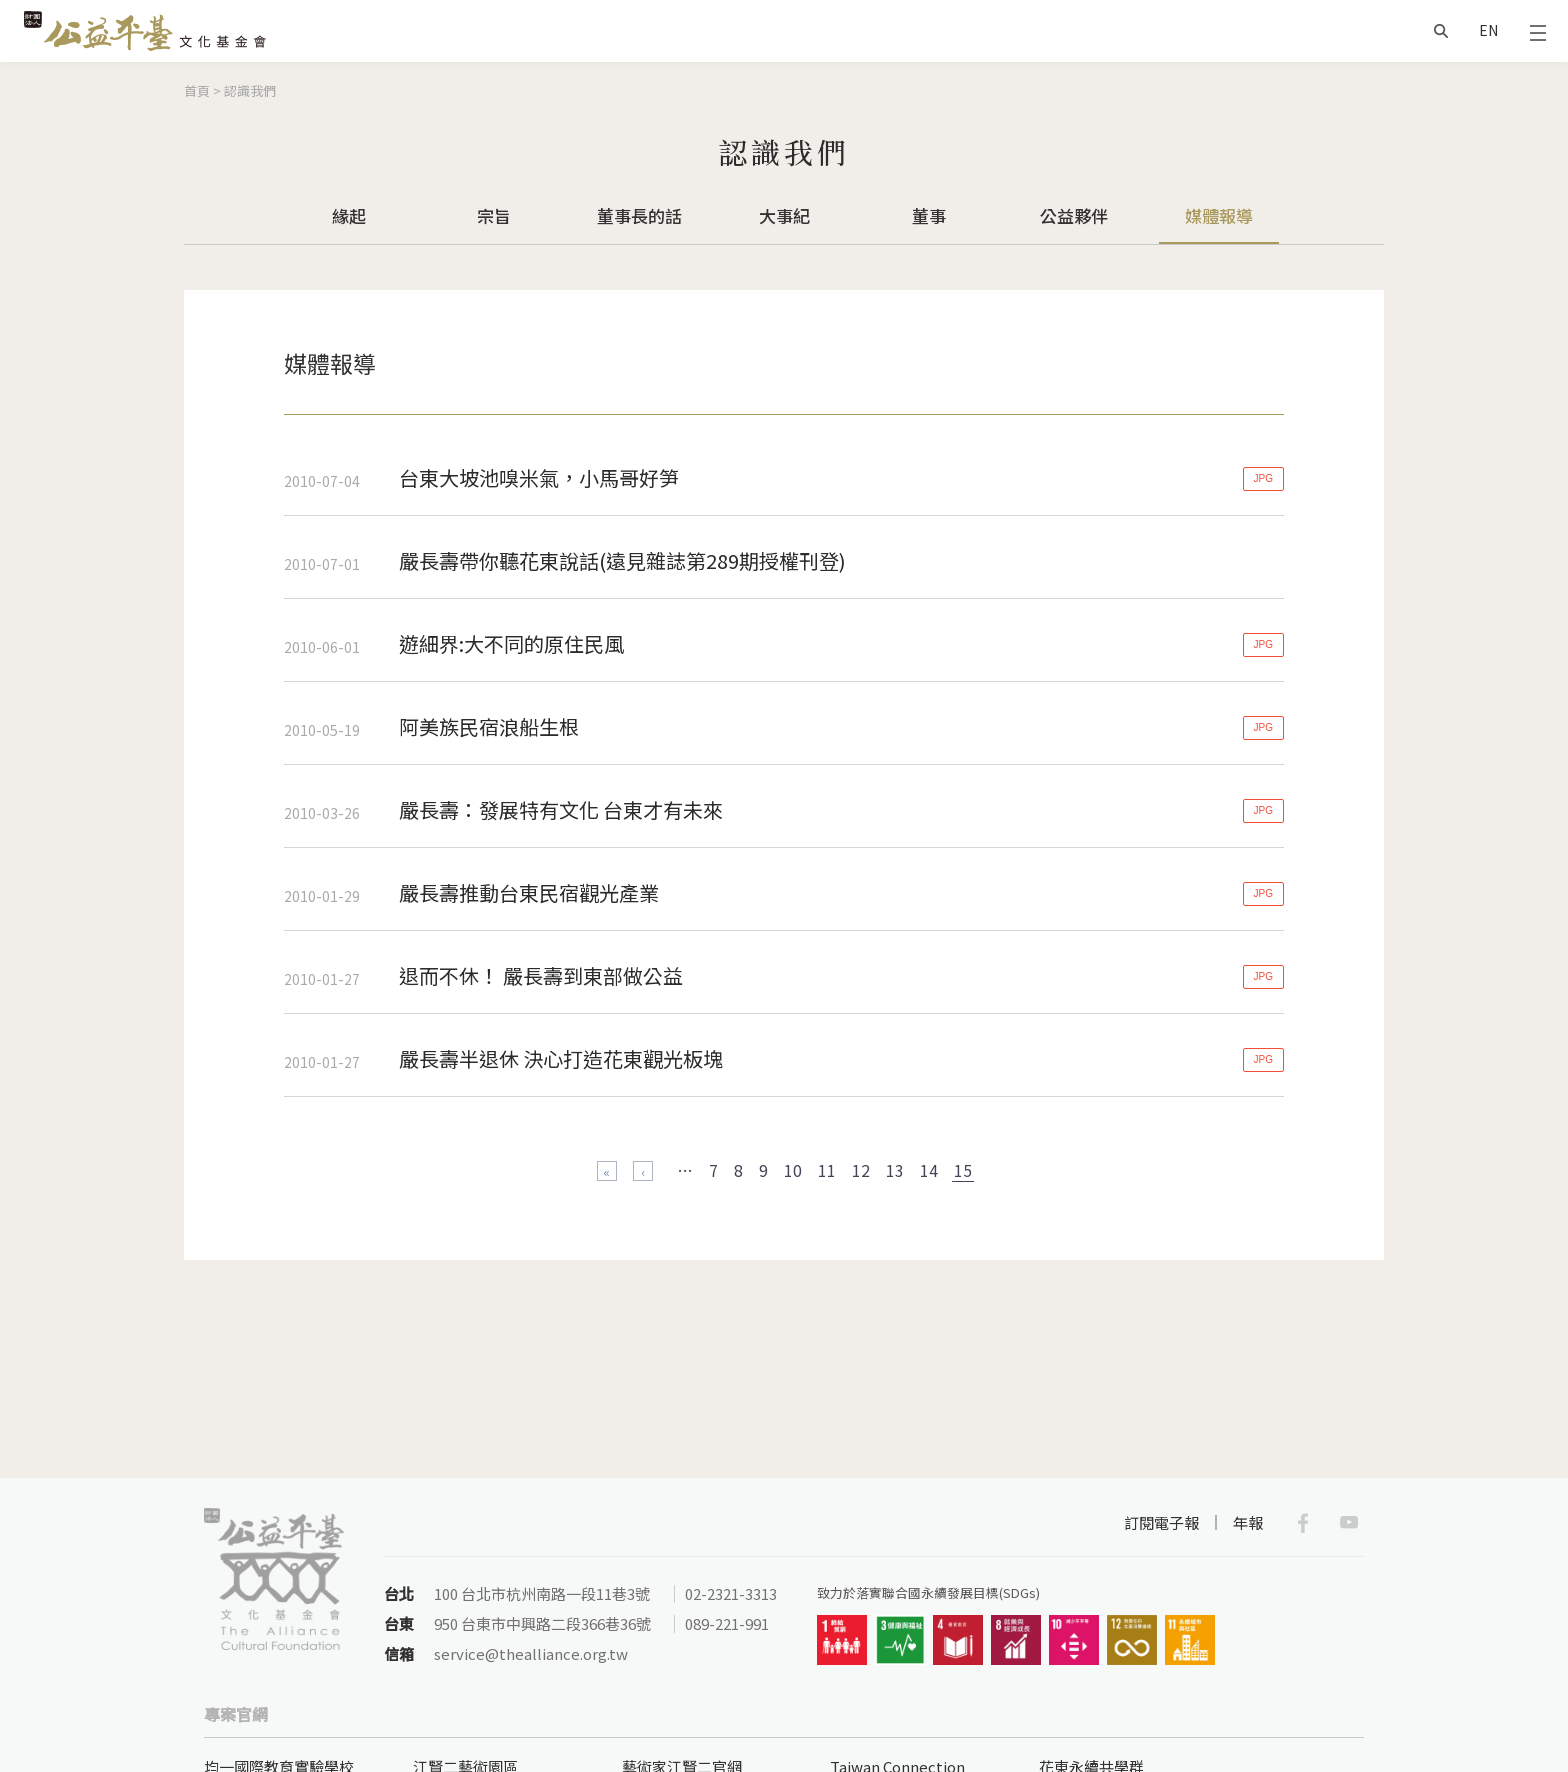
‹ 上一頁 (643, 1171)
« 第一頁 (607, 1171)
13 (895, 1170)
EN (1488, 30)
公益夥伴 (1074, 215)
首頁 (197, 90)
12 (861, 1170)
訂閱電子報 (1161, 1522)
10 (793, 1170)
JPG (1263, 478)
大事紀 (784, 215)
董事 (929, 215)
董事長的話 (639, 215)
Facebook (1303, 1523)
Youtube (1349, 1523)
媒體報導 (1219, 215)
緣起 (349, 215)
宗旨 (494, 215)
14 (929, 1170)
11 (827, 1170)
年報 (1248, 1522)
